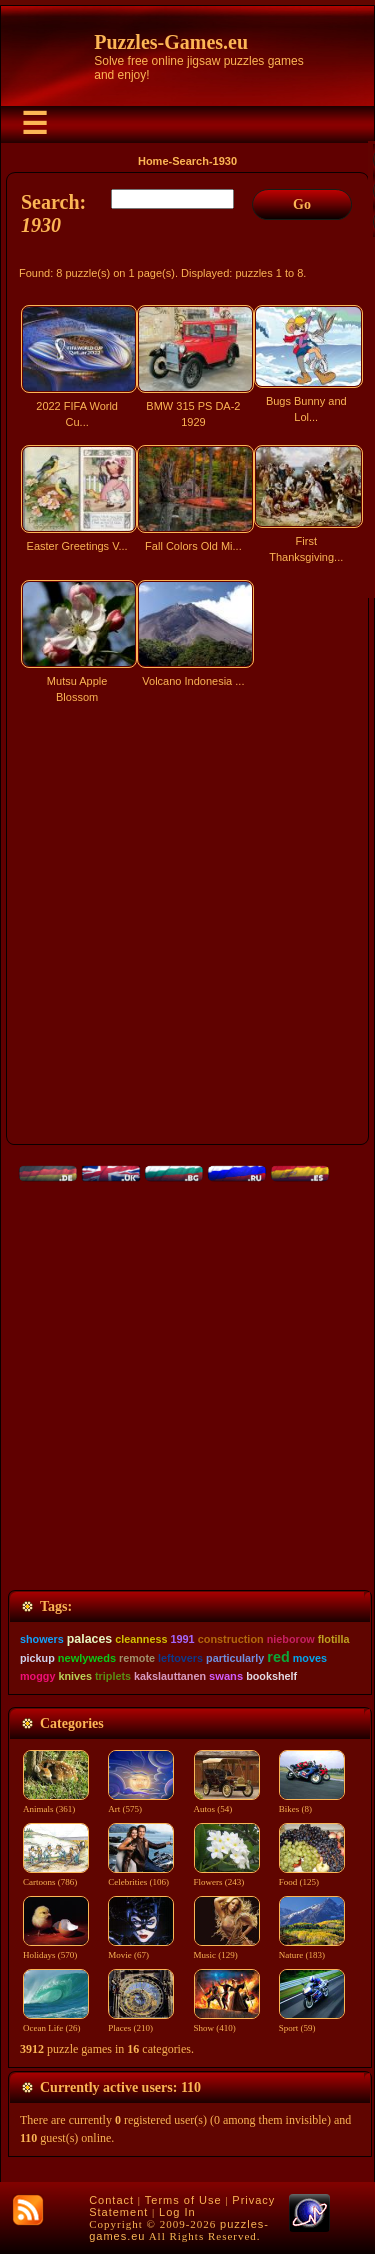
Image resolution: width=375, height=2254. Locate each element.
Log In (177, 2212)
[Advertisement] (187, 933)
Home (153, 161)
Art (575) (141, 1803)
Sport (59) (312, 2022)
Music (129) (227, 1949)
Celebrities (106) (141, 1876)
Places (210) (141, 2022)
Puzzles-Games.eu (171, 42)
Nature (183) (312, 1949)
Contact (111, 2200)
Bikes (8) (312, 1803)
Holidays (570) (56, 1949)
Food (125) (312, 1876)
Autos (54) (227, 1803)
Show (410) (227, 2022)
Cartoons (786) (56, 1876)
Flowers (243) (227, 1876)
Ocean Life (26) (56, 2022)
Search (190, 161)
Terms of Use (183, 2200)
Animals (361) (56, 1803)
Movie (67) (141, 1949)
